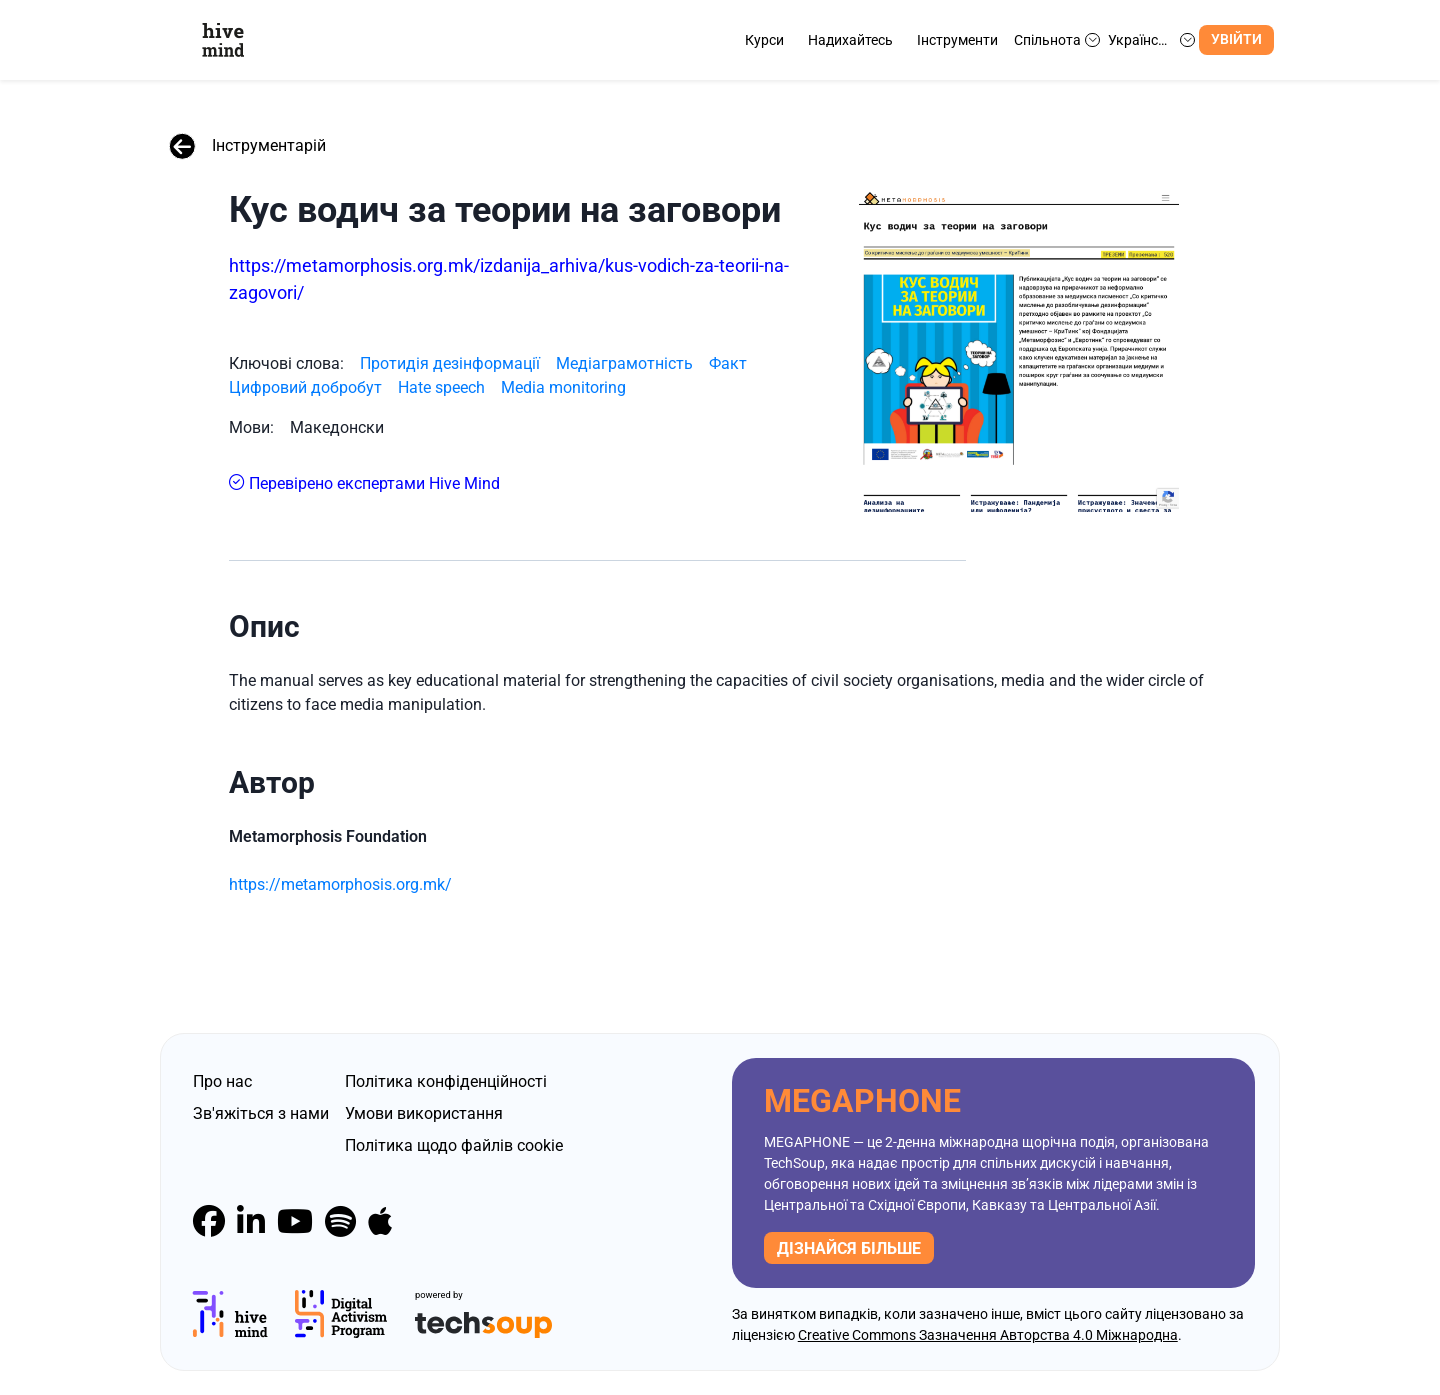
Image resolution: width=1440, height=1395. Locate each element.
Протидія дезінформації (450, 363)
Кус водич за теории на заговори (505, 210)
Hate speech (441, 387)
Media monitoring (563, 387)
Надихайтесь (850, 40)
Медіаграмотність (624, 363)
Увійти (1236, 39)
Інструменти (957, 40)
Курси (764, 40)
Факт (728, 363)
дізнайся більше (849, 1248)
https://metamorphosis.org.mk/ (340, 884)
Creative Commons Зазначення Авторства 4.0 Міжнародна (988, 1335)
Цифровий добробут (305, 387)
